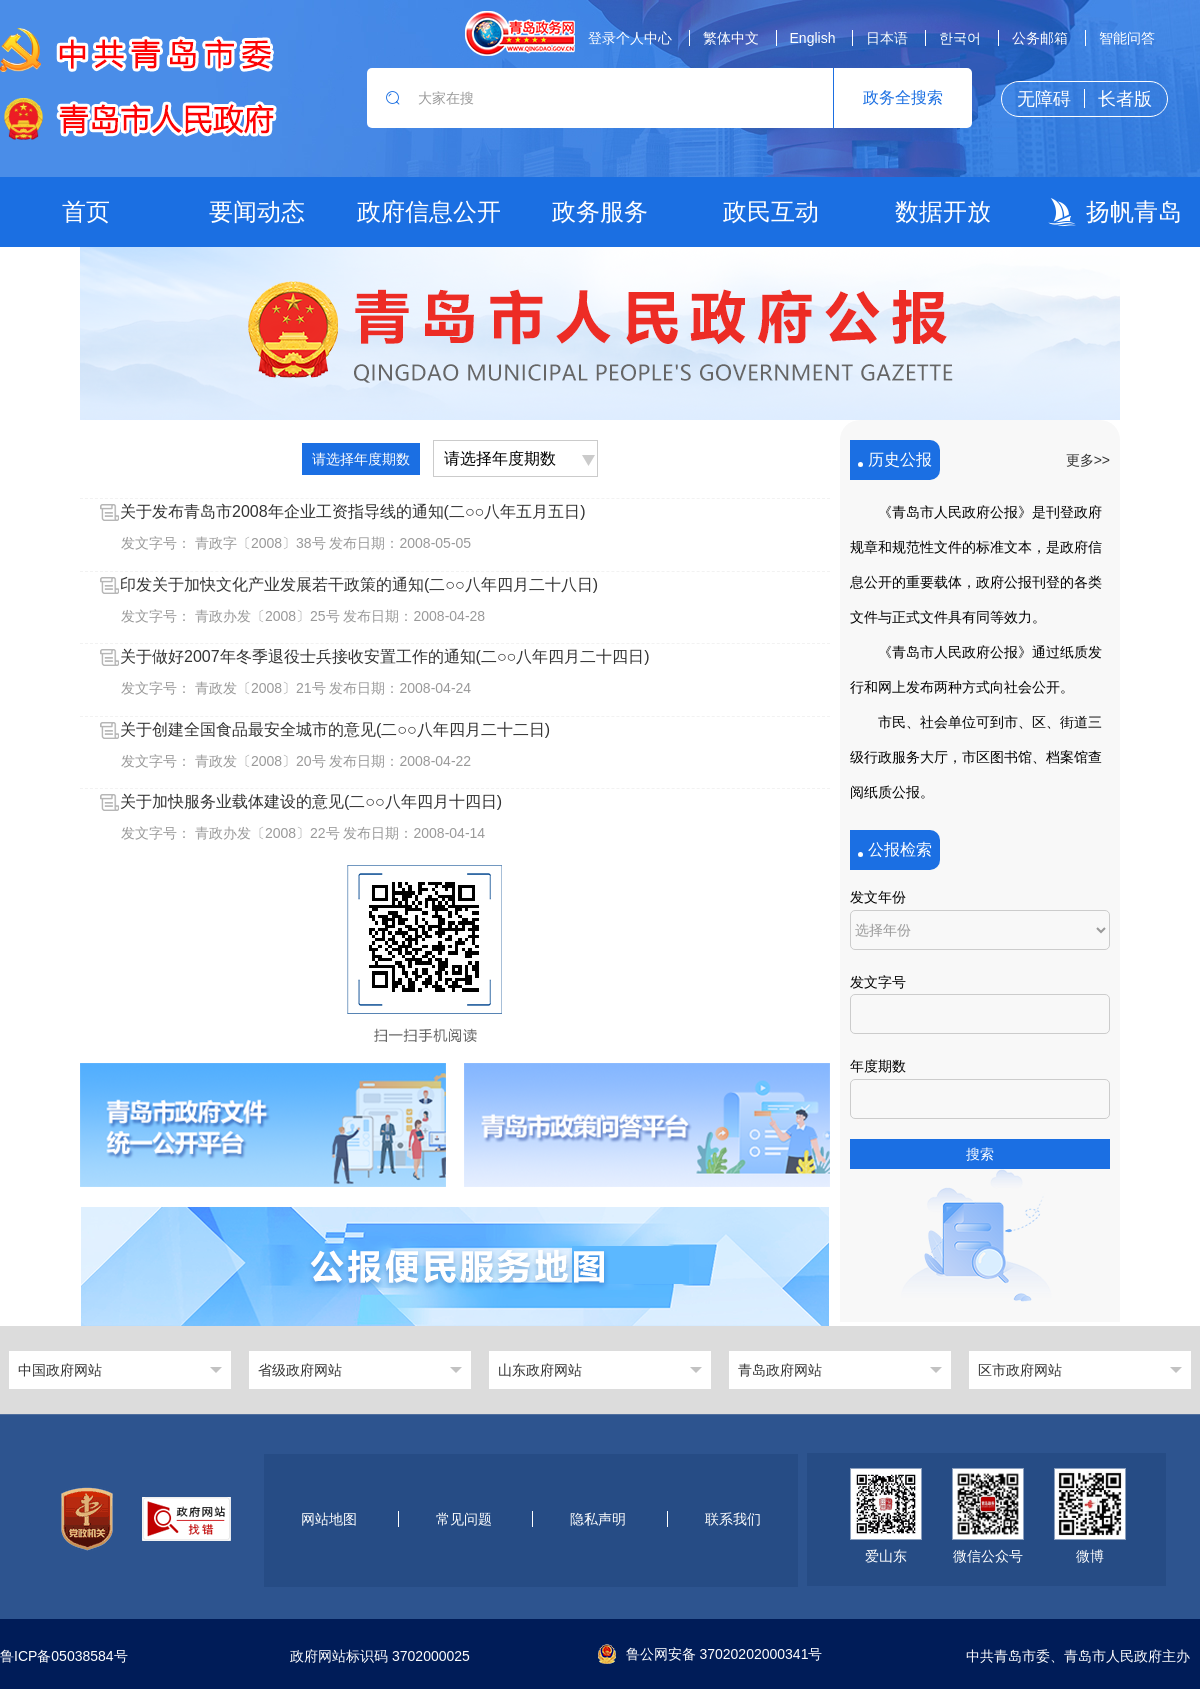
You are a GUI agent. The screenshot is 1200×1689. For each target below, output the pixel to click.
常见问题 (464, 1519)
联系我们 (733, 1519)
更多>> (1088, 460)
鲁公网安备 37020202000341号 (710, 1654)
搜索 (980, 1154)
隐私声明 (598, 1519)
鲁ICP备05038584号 (64, 1656)
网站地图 (329, 1519)
